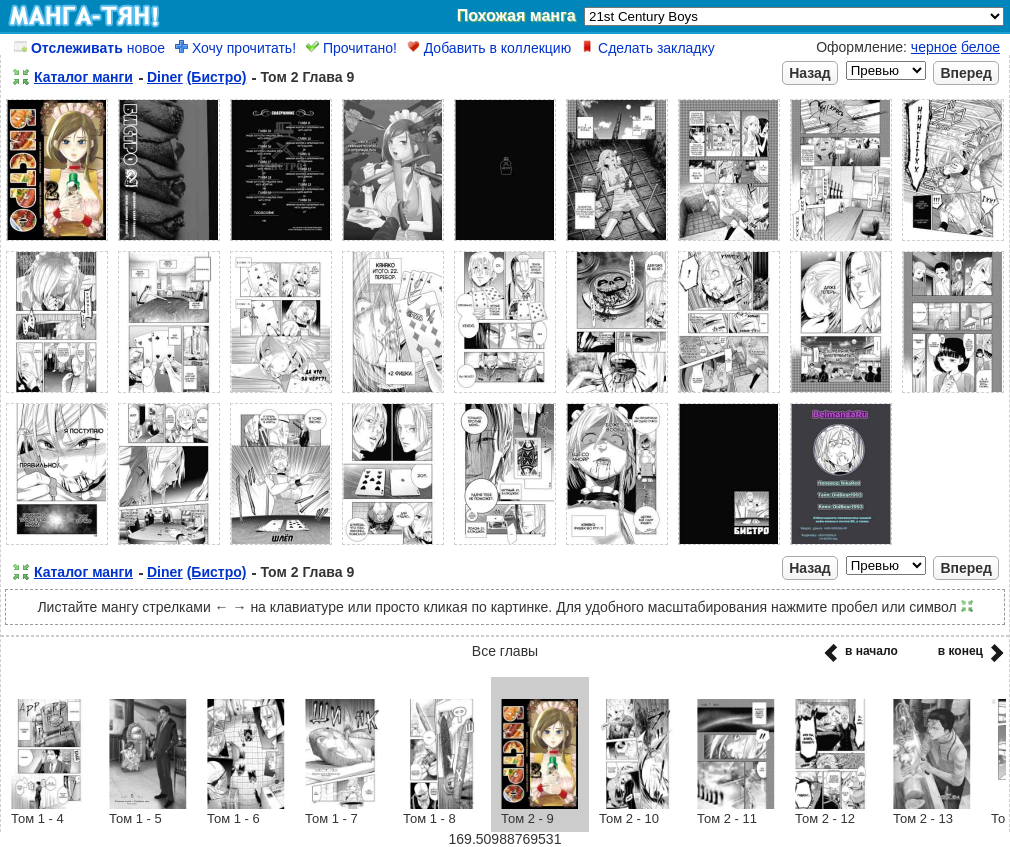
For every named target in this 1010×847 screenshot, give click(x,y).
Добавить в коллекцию (489, 48)
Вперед (966, 73)
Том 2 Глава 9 (307, 77)
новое (89, 48)
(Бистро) (217, 77)
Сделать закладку (648, 48)
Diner (165, 77)
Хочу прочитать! (235, 48)
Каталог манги (83, 77)
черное (934, 47)
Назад (810, 73)
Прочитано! (351, 48)
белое (980, 47)
